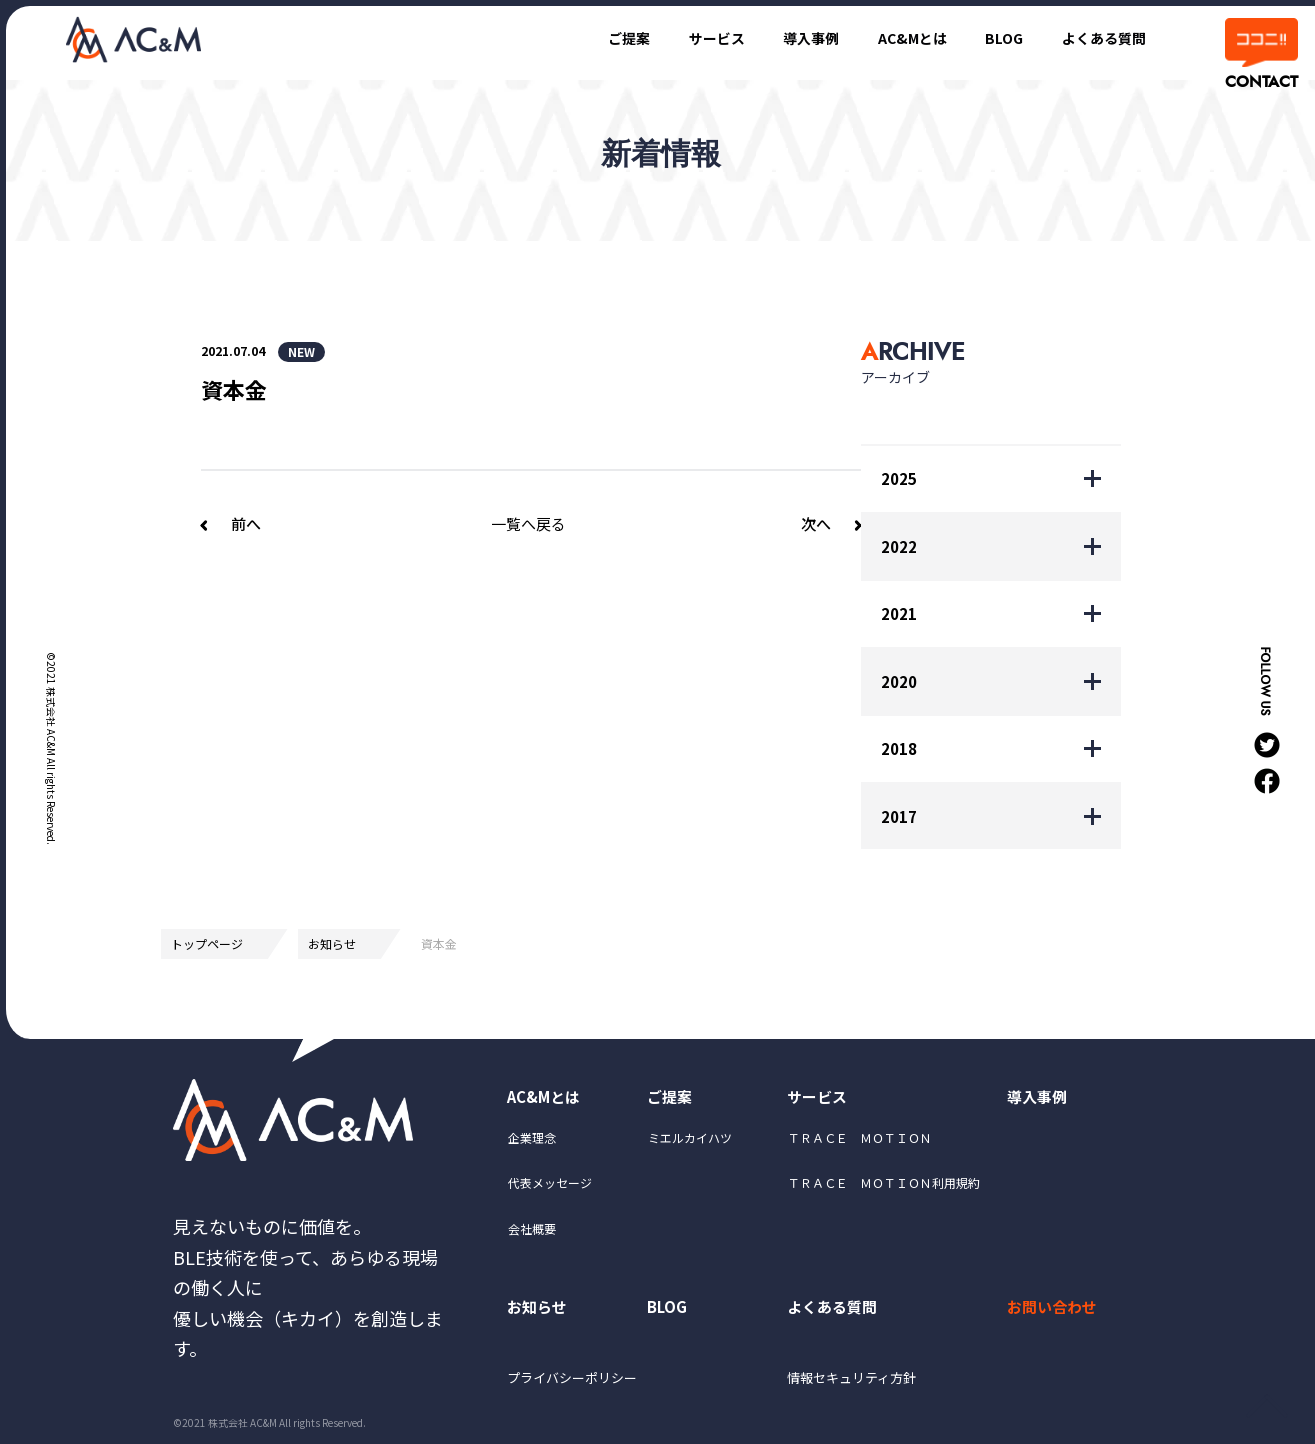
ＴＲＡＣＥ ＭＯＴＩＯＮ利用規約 (884, 1186)
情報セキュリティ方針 (857, 1386)
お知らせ (332, 943)
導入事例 (791, 37)
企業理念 (532, 1141)
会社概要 (532, 1231)
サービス (691, 37)
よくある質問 (1100, 37)
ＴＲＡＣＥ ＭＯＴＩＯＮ (860, 1141)
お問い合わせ (1056, 1311)
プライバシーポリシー (578, 1386)
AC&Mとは (898, 37)
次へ (816, 523)
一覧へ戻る (528, 523)
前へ (246, 523)
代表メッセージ (550, 1186)
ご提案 (598, 37)
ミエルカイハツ (690, 1141)
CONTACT (1260, 82)
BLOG (995, 37)
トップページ (207, 943)
